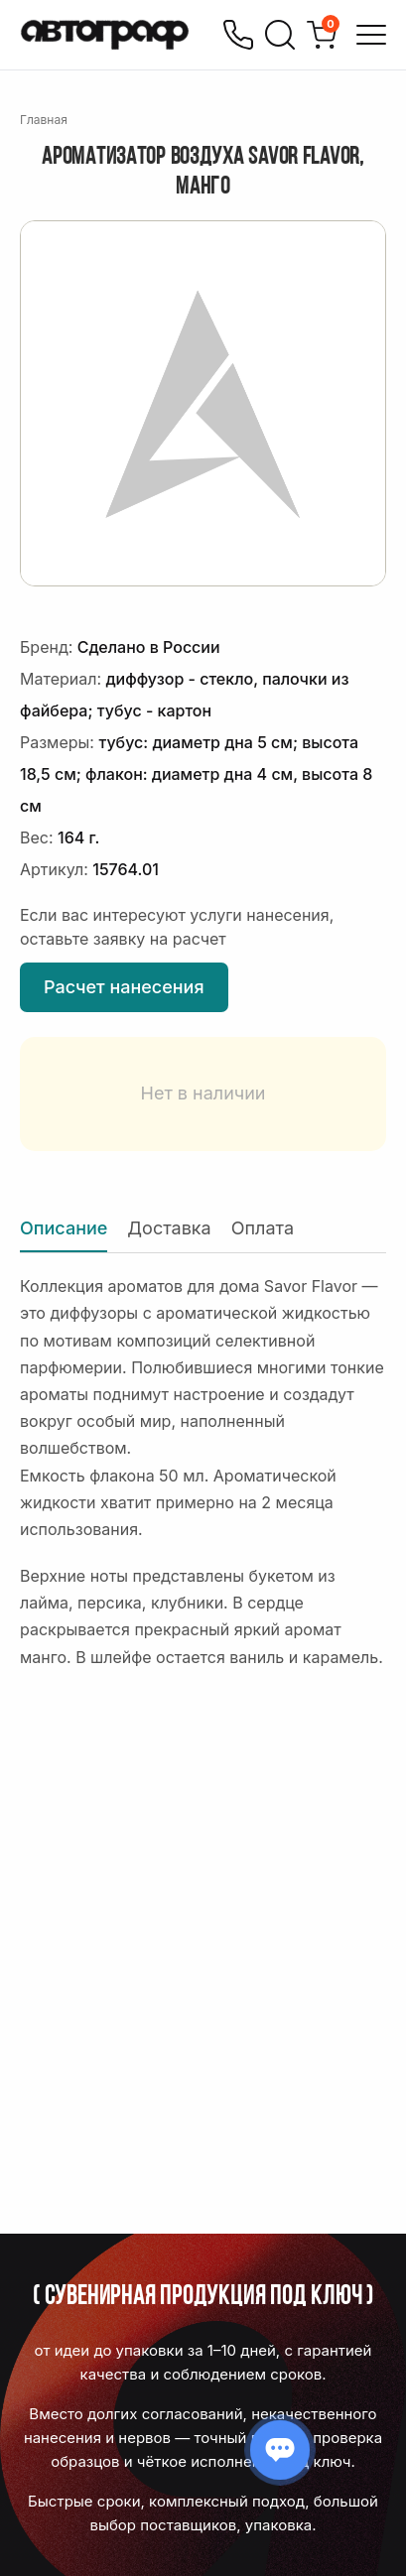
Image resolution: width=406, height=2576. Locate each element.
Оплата (262, 1228)
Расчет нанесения (124, 986)
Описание (63, 1228)
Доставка (168, 1228)
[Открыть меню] (371, 35)
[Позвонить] (238, 35)
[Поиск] (280, 35)
